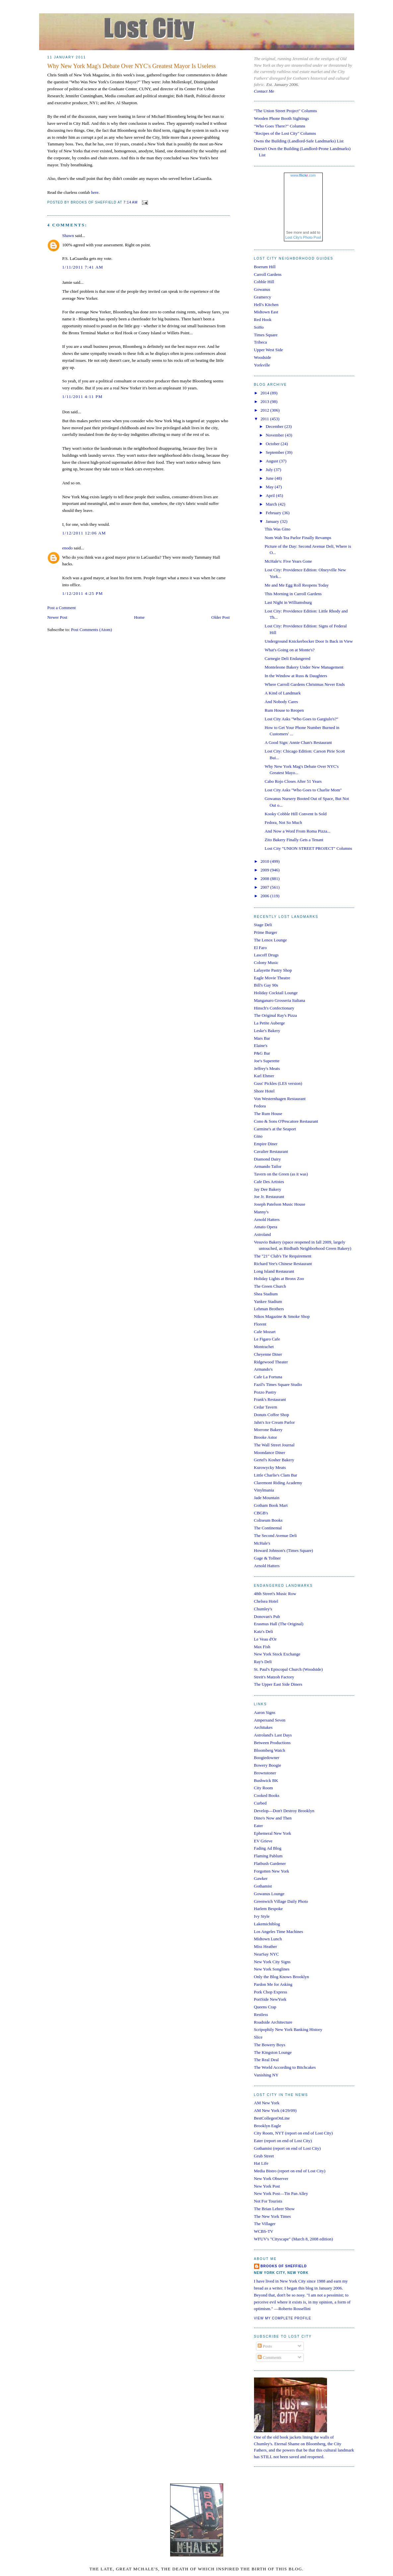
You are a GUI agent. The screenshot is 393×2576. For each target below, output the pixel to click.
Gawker (261, 1878)
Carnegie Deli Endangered (287, 658)
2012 (265, 410)
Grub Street (264, 2155)
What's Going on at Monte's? (290, 649)
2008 (265, 878)
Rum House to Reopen (284, 710)
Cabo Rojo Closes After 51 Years (293, 781)
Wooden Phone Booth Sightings (281, 118)
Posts (265, 2346)
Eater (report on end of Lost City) (283, 2140)
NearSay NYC (266, 1954)
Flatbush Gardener (270, 1863)
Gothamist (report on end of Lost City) (287, 2148)
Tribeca (260, 342)
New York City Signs (272, 1961)
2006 (265, 895)
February (274, 512)
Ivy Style (262, 1916)
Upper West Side (268, 349)
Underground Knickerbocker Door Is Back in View (309, 641)
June (270, 478)
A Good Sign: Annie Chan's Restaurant (298, 742)
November (275, 435)
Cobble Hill (264, 281)
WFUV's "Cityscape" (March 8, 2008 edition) (293, 2238)
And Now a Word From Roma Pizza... (297, 831)
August (272, 460)
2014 (265, 392)
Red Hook (263, 319)
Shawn (68, 235)
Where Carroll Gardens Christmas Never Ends (305, 684)
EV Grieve (263, 1840)
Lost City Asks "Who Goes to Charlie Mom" (303, 789)
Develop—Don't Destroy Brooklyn (284, 1810)
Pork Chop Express (270, 1991)
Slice (258, 2037)
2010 (265, 861)
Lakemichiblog (267, 1923)
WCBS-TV (264, 2231)
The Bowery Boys (270, 2044)
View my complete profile (282, 2318)
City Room (263, 1787)
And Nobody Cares (281, 701)
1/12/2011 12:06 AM (84, 532)
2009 (265, 869)
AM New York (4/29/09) (275, 2110)
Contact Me (264, 91)
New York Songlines (272, 1969)
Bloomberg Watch (269, 1750)
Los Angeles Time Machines (278, 1931)
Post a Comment (61, 607)
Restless (261, 2014)
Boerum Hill (265, 266)
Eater (258, 1825)
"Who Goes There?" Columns (279, 125)
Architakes (263, 1727)
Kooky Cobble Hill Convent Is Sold (296, 813)
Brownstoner (265, 1772)
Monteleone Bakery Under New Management (304, 667)
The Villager (265, 2223)
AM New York (267, 2102)
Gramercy (262, 296)
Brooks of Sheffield (284, 2266)
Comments (270, 2357)
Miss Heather (265, 1946)
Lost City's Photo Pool (303, 237)
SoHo (259, 327)
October (273, 443)
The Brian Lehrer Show (274, 2208)
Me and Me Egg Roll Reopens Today (297, 585)
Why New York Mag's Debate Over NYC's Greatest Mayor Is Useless (131, 66)
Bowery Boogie (267, 1765)
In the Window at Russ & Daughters (296, 675)
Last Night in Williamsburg (288, 602)
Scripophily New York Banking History (288, 2029)
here (94, 192)
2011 (265, 418)
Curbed (260, 1803)
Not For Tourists (268, 2201)
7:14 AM (130, 202)
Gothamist (263, 1886)
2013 (265, 401)
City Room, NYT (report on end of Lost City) (293, 2133)
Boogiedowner (267, 1757)
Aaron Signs (265, 1712)
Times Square (266, 334)
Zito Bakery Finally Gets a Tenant (294, 839)
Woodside (262, 357)
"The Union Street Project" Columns (285, 110)
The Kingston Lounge (273, 2052)
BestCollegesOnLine (272, 2118)
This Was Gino (277, 528)
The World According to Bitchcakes (285, 2067)
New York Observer (271, 2178)
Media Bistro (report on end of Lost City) (290, 2170)
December (275, 426)
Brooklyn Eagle (267, 2125)
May (270, 486)
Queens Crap (265, 2006)
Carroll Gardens (268, 274)
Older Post (220, 617)
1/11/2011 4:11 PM (82, 396)
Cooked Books (267, 1795)
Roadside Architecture (273, 2022)
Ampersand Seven (270, 1720)
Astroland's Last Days (273, 1734)
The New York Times (272, 2216)
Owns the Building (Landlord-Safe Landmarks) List (299, 140)
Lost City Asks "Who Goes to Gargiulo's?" (301, 718)
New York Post (267, 2186)
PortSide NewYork (270, 1999)
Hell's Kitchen (266, 304)
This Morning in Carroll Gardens (293, 593)
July (270, 469)
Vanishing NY (266, 2074)
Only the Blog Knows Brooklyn (281, 1976)
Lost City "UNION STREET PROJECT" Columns (308, 848)
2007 (265, 887)
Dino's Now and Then (273, 1817)
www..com (303, 175)
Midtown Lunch (268, 1938)
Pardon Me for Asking (273, 1984)
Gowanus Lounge (269, 1893)
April (271, 495)
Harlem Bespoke (268, 1908)
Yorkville (262, 364)
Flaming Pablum (268, 1855)
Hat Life (261, 2163)
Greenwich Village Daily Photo (281, 1901)
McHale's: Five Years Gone (288, 561)
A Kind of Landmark (283, 692)
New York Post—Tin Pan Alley (281, 2193)
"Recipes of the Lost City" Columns (285, 133)
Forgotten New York (271, 1871)
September (275, 452)
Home (139, 617)
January (273, 521)
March (272, 504)
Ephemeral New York (272, 1833)
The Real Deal (266, 2059)
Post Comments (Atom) (91, 629)
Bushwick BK (266, 1780)
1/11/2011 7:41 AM (82, 267)
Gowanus (262, 289)
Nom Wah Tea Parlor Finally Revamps (298, 537)
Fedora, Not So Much (283, 822)
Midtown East (266, 311)
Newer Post (57, 617)
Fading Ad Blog (268, 1848)
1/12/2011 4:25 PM (82, 593)
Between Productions (272, 1742)
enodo (67, 547)
